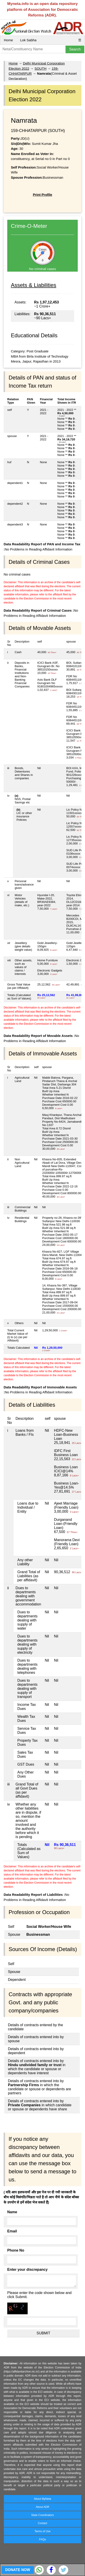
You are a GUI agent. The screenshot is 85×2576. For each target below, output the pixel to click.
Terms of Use (42, 2531)
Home (8, 40)
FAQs (42, 2539)
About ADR (42, 2507)
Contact (42, 2523)
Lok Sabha (28, 40)
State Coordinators (42, 2515)
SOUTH (40, 68)
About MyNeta (42, 2498)
